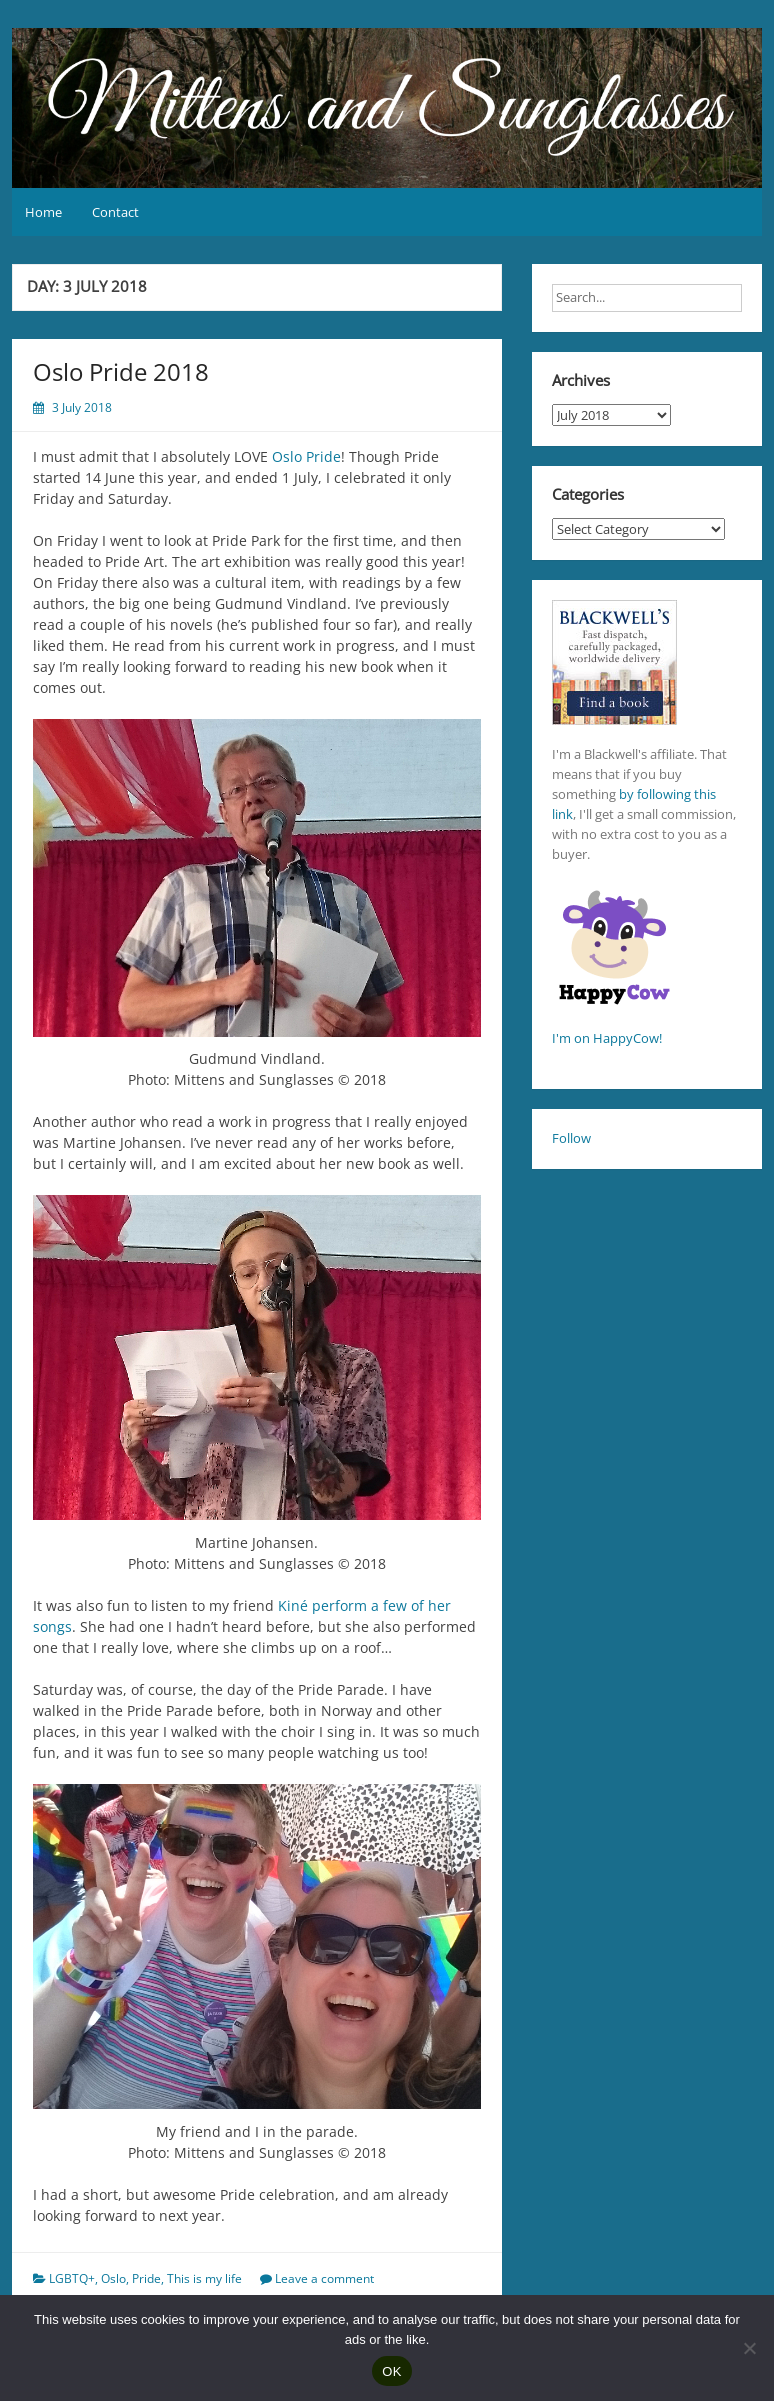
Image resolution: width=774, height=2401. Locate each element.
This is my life (204, 2278)
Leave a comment (324, 2278)
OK (391, 2371)
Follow (571, 1138)
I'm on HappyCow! (607, 1038)
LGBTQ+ (72, 2278)
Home (43, 212)
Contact (115, 212)
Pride (146, 2278)
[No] (749, 2348)
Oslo (113, 2278)
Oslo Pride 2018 (121, 371)
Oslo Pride (306, 456)
